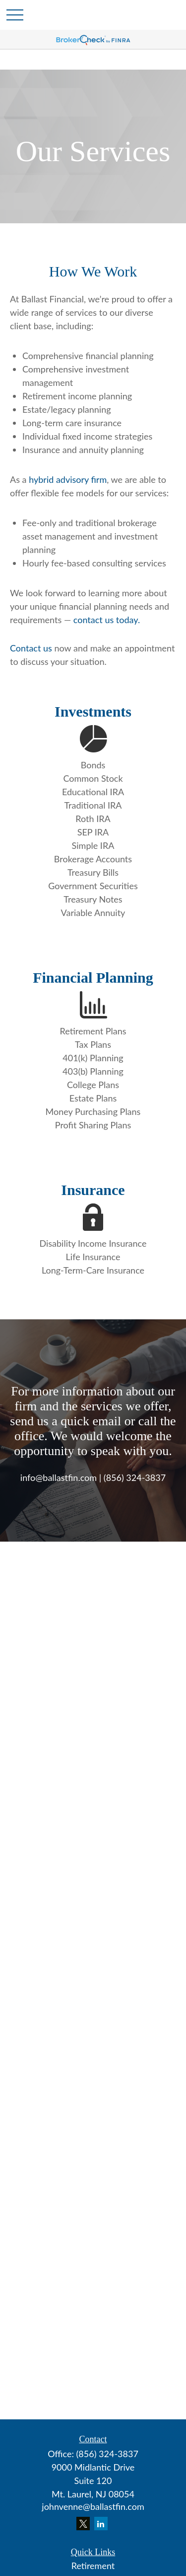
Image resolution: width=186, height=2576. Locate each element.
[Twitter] (83, 2523)
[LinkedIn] (101, 2523)
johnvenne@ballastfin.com (93, 2506)
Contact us (31, 648)
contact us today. (106, 619)
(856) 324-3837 (107, 2453)
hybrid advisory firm (68, 479)
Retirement (93, 2565)
